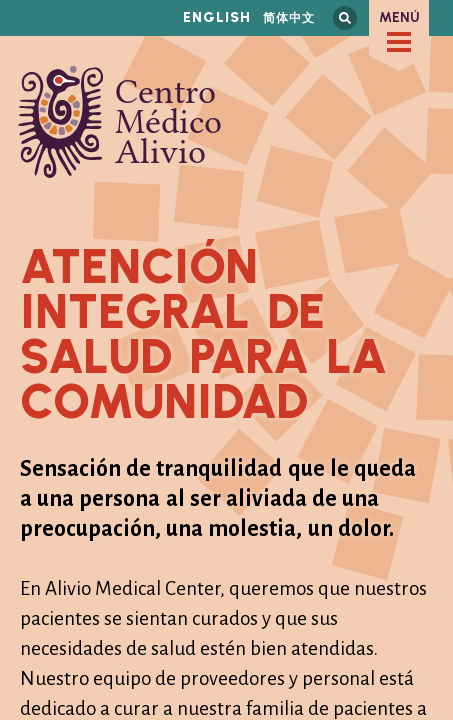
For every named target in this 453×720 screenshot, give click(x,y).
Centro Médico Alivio (120, 122)
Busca (345, 18)
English (217, 17)
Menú (399, 17)
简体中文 (289, 17)
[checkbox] (399, 42)
